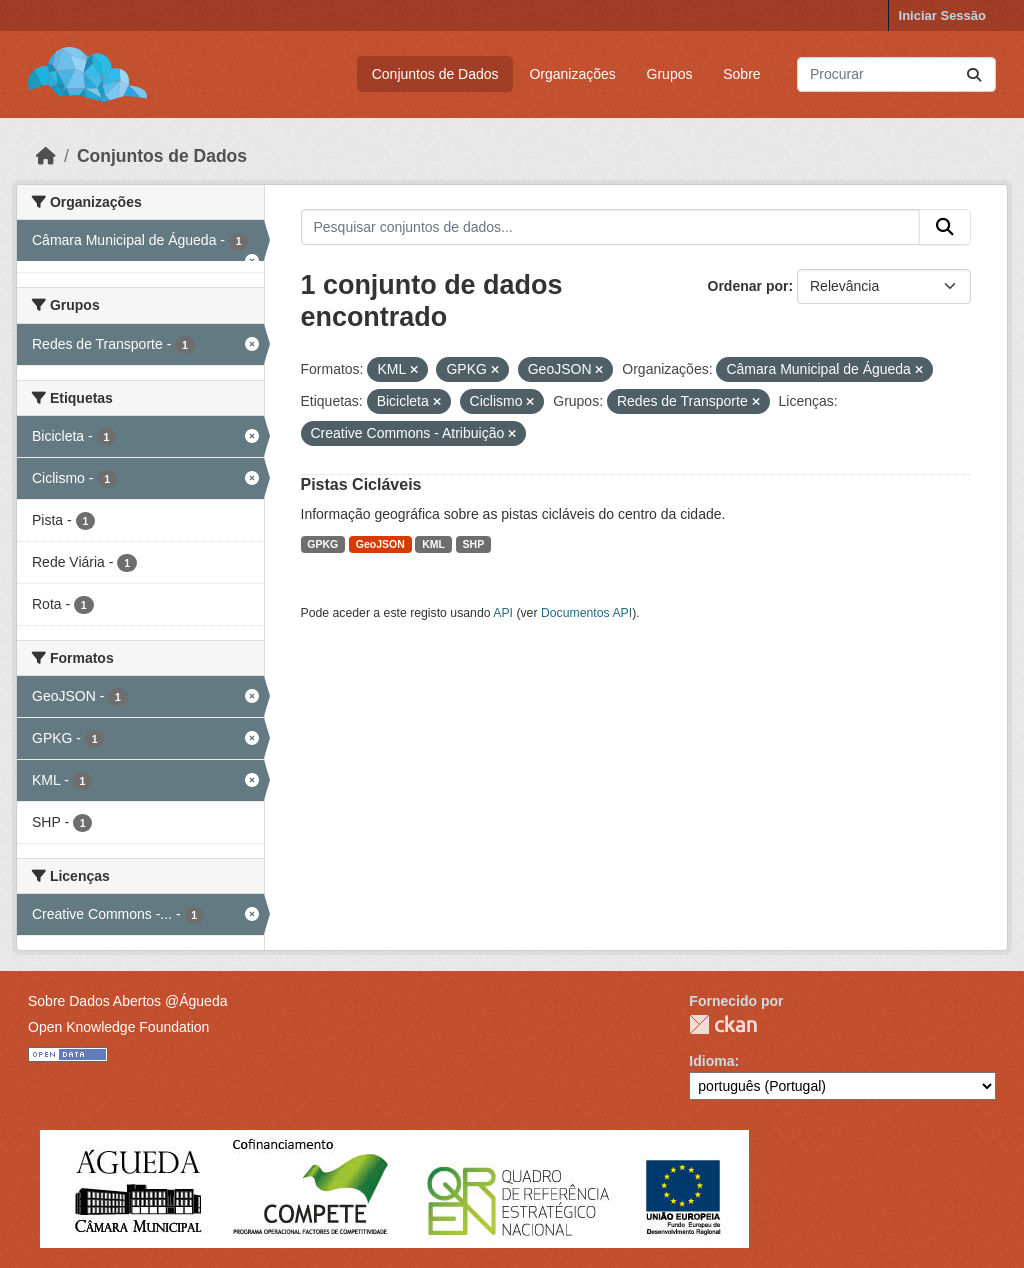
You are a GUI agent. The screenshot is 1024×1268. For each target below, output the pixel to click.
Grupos (670, 74)
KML (433, 544)
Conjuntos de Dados (435, 74)
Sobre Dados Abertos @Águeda (127, 1001)
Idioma (711, 1061)
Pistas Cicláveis (361, 484)
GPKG (322, 544)
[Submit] (974, 74)
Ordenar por (748, 286)
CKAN (723, 1024)
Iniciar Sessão (942, 15)
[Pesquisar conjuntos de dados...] (896, 74)
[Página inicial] (46, 156)
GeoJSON (380, 544)
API (503, 613)
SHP (474, 544)
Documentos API (586, 613)
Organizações (572, 74)
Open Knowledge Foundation (118, 1027)
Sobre (741, 74)
